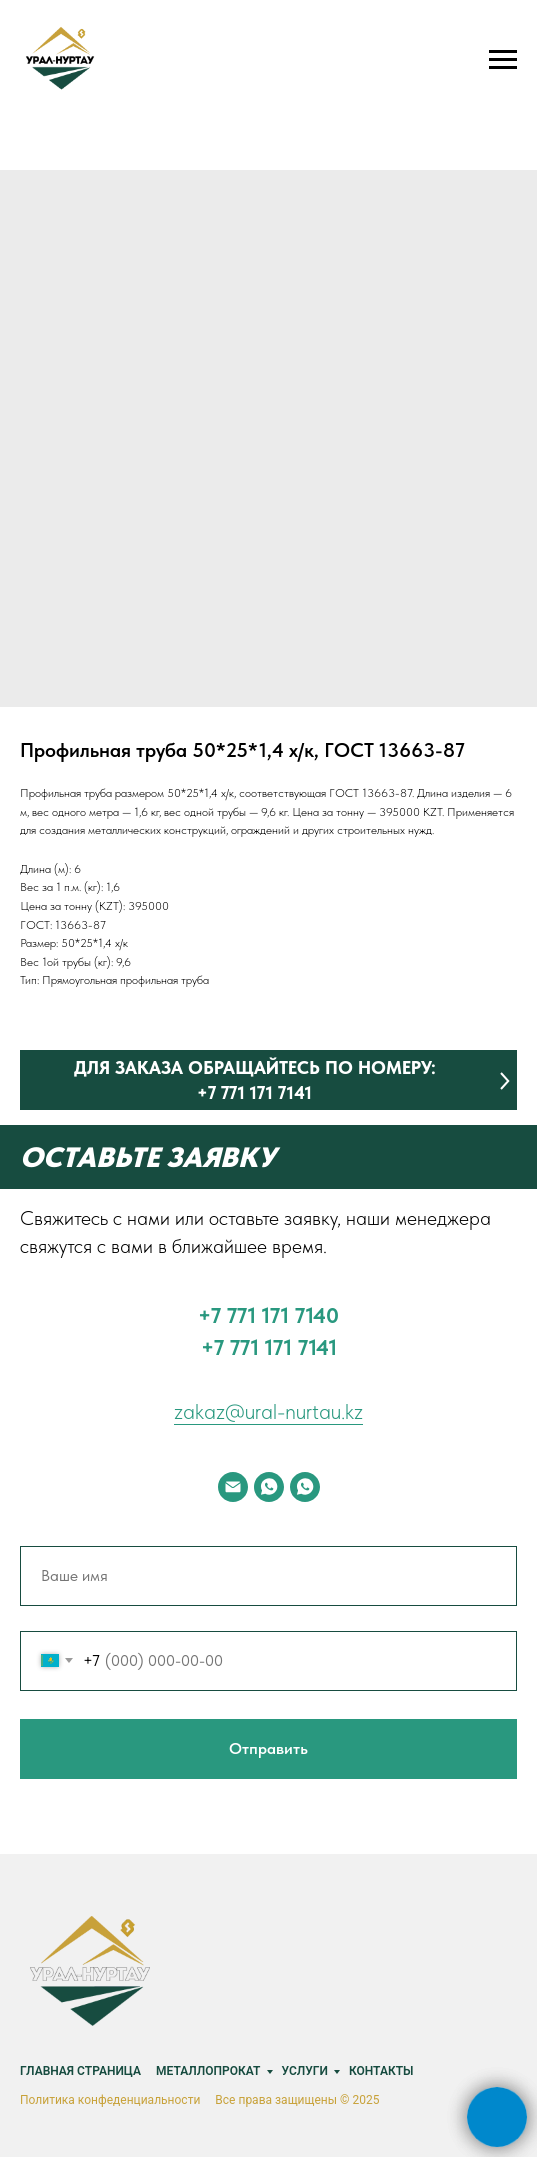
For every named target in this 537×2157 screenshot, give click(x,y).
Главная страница (80, 2071)
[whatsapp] (269, 1487)
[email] (233, 1487)
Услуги (305, 2071)
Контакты (381, 2071)
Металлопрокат (208, 2071)
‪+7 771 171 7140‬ (268, 1315)
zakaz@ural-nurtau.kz (268, 1411)
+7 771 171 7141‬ (269, 1347)
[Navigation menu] (503, 60)
